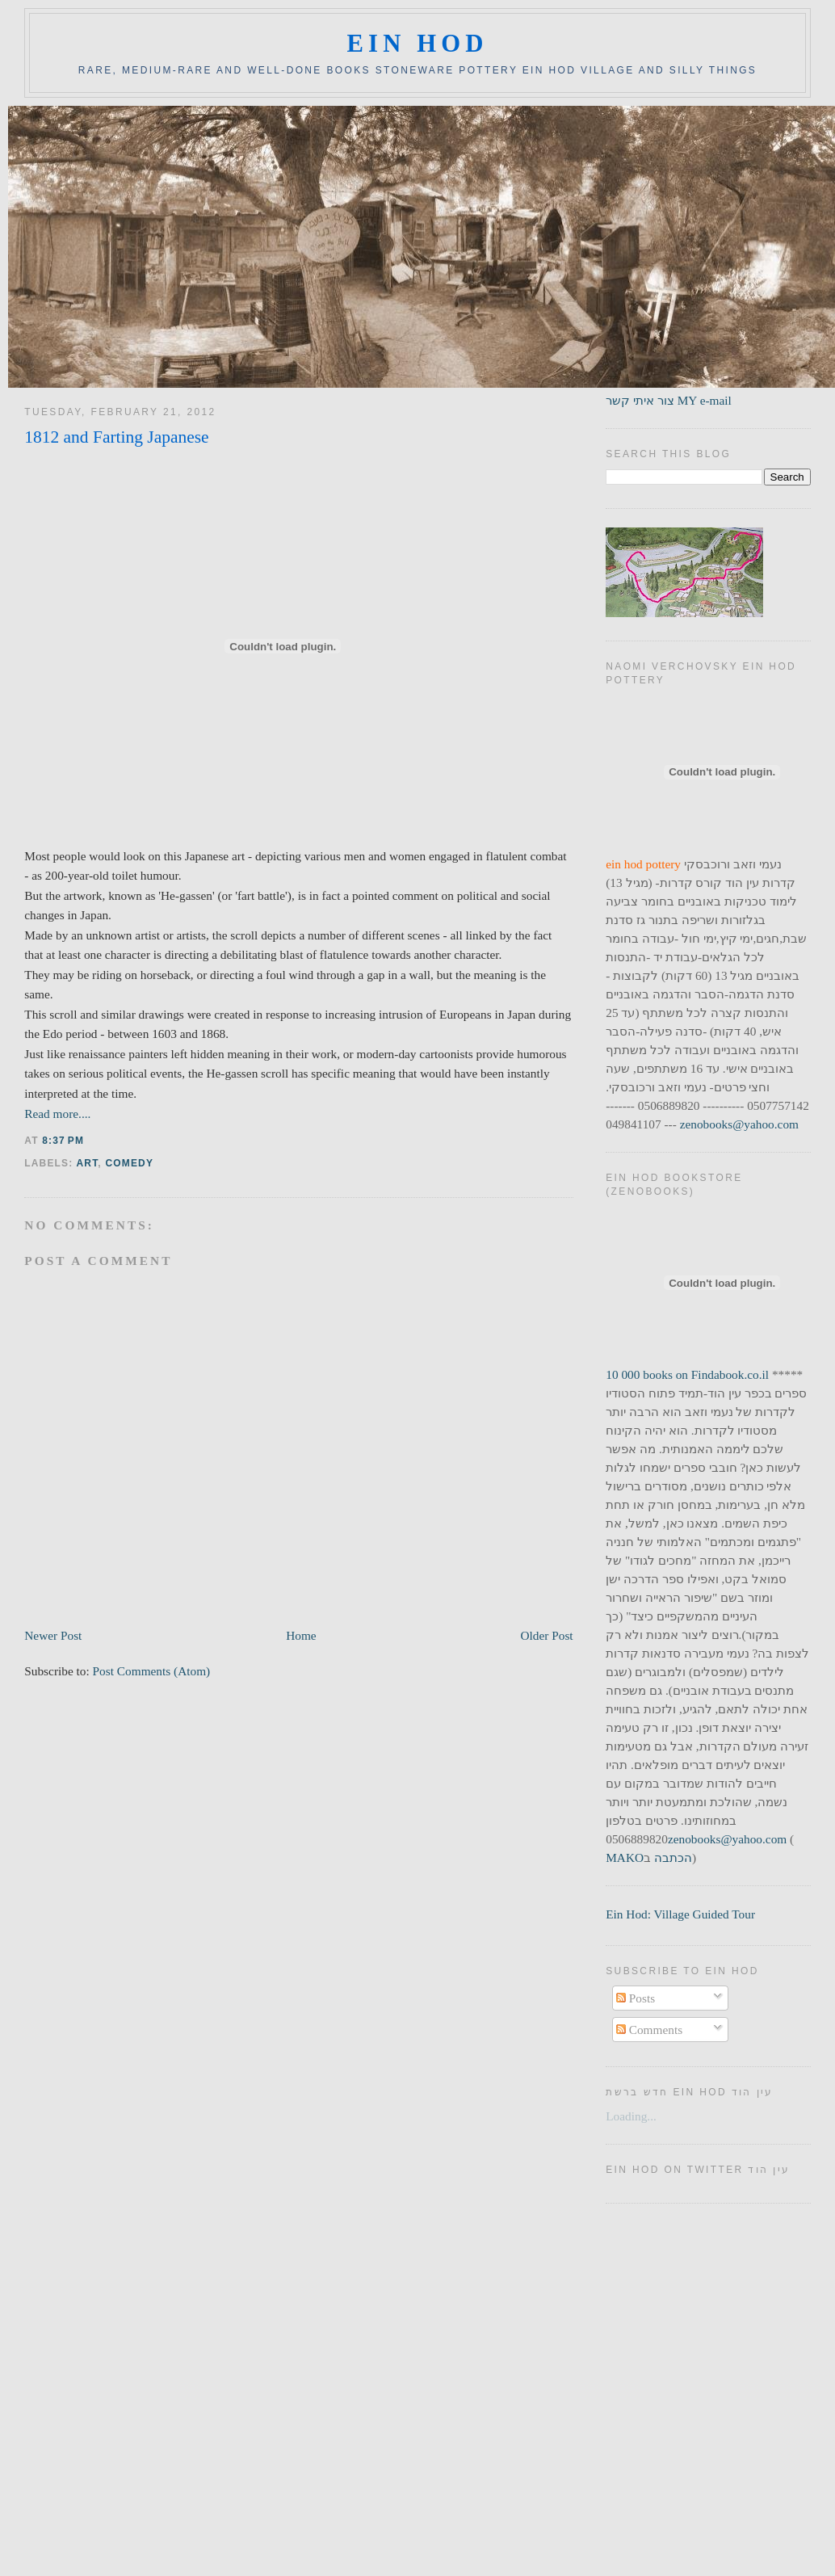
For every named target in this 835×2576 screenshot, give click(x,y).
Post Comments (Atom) (152, 1671)
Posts (635, 1998)
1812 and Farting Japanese (116, 437)
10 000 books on (648, 1374)
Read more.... (57, 1113)
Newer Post (53, 1635)
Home (301, 1635)
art (88, 1163)
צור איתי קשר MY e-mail (669, 400)
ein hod (417, 43)
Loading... (631, 2116)
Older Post (546, 1635)
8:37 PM (63, 1140)
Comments (649, 2029)
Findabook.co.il (730, 1374)
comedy (129, 1163)
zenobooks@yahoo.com (739, 1124)
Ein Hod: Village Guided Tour (680, 1914)
